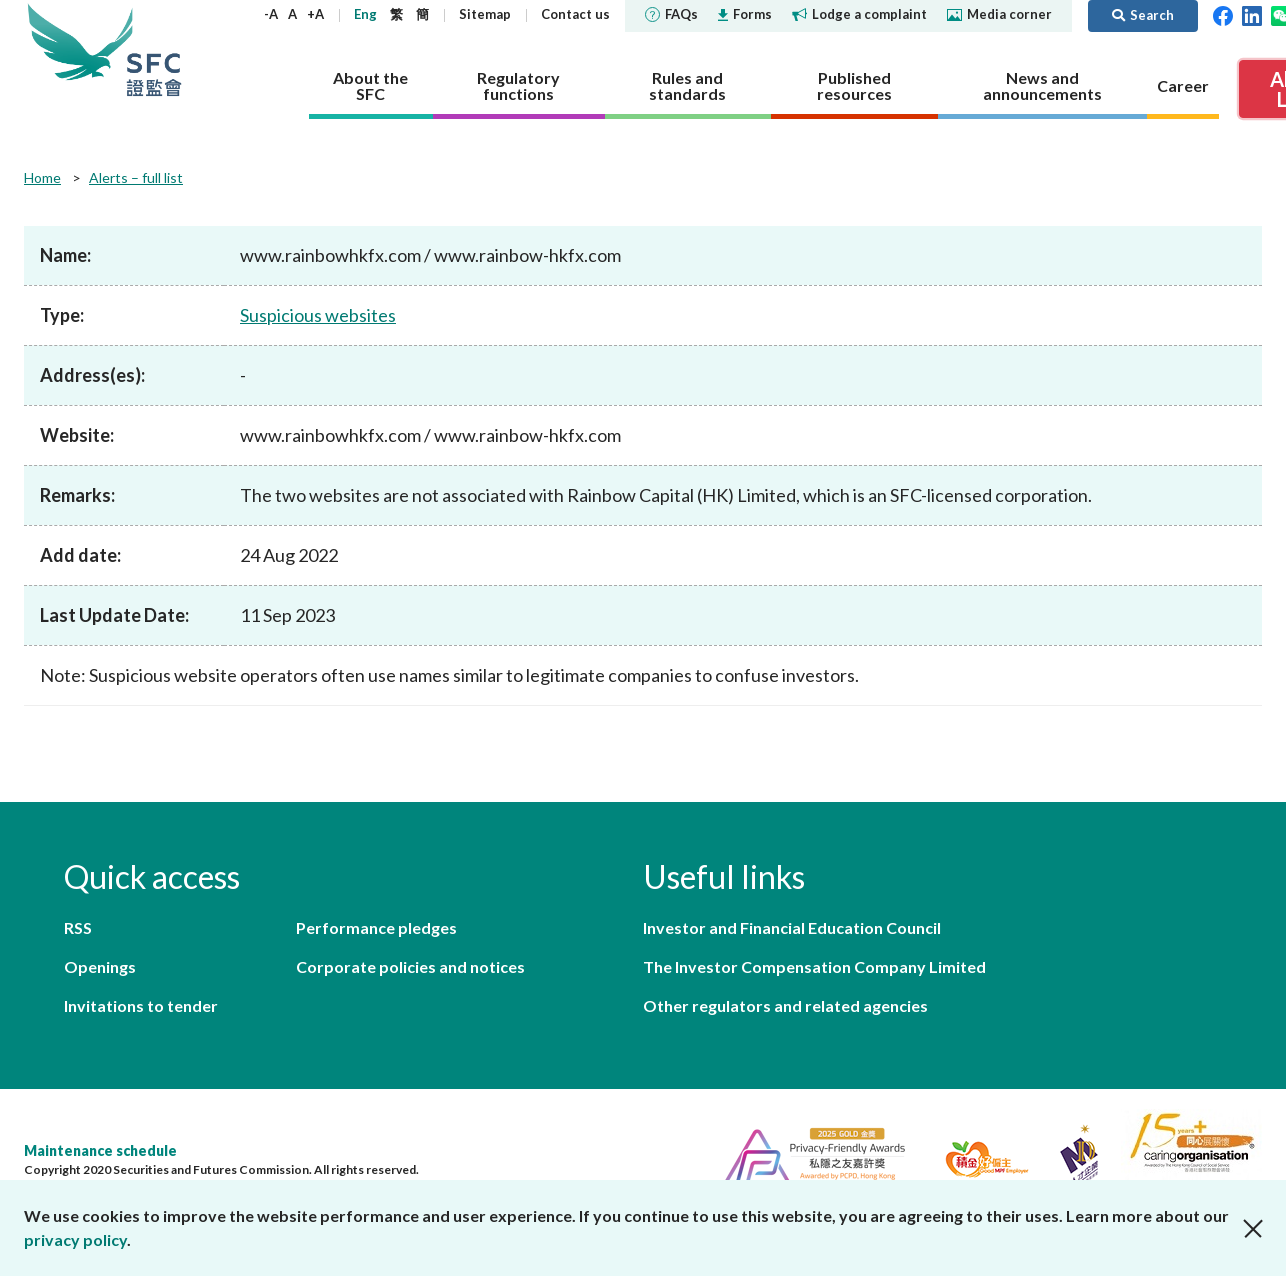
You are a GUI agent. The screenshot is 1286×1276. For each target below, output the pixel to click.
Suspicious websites (318, 315)
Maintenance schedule (100, 1150)
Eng (365, 14)
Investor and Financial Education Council (792, 927)
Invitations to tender (141, 1005)
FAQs (671, 14)
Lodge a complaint (859, 14)
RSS (78, 927)
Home (42, 177)
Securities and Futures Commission (154, 49)
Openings (100, 966)
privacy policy (75, 1239)
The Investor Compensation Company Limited (814, 966)
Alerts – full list (136, 177)
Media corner (999, 14)
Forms (745, 14)
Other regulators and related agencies (785, 1005)
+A (315, 14)
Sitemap (485, 14)
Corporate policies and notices (410, 966)
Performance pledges (376, 927)
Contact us (575, 14)
